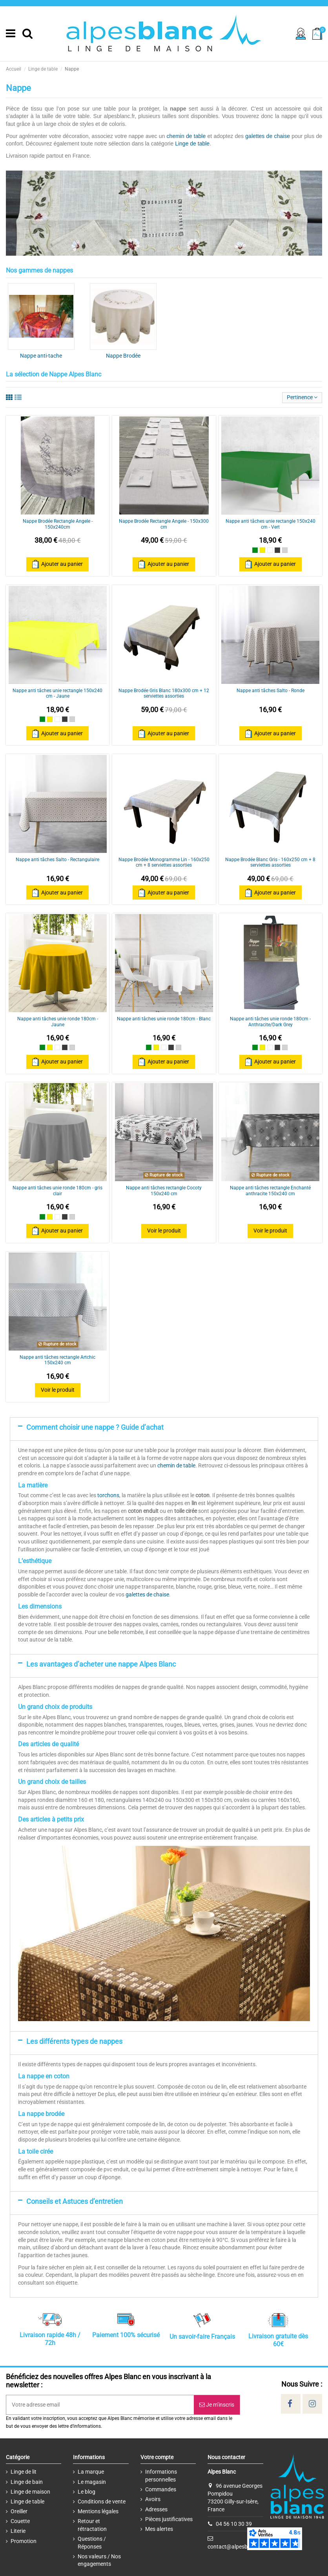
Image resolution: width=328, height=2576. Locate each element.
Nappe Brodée (123, 356)
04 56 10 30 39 (234, 2524)
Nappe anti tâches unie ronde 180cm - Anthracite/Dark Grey (270, 1021)
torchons (108, 1495)
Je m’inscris (216, 2404)
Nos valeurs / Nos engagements (99, 2560)
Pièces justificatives (169, 2519)
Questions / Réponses (92, 2543)
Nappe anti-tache (41, 356)
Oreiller (19, 2511)
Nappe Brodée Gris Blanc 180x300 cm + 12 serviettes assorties (163, 693)
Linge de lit (23, 2472)
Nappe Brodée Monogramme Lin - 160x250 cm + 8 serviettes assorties (164, 862)
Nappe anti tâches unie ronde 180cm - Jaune (57, 1021)
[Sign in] (300, 34)
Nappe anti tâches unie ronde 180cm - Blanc (164, 1019)
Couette (20, 2521)
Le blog (86, 2492)
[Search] (27, 34)
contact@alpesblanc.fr (235, 2546)
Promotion (23, 2541)
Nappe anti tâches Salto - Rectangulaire (57, 859)
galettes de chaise (267, 136)
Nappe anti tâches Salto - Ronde (270, 690)
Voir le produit (164, 1230)
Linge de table (192, 143)
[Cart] (317, 33)
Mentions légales (98, 2511)
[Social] (290, 2404)
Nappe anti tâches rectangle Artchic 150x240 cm (57, 1359)
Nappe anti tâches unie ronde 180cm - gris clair (57, 1190)
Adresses (156, 2509)
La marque (91, 2472)
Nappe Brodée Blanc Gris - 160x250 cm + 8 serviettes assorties (270, 862)
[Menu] (10, 34)
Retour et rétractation (92, 2525)
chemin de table (186, 136)
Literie (18, 2531)
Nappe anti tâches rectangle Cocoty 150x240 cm (164, 1190)
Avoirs (152, 2499)
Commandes (160, 2489)
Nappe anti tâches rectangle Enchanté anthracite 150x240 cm (270, 1190)
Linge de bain (27, 2482)
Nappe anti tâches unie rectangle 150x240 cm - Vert (270, 523)
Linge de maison (30, 2492)
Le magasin (92, 2482)
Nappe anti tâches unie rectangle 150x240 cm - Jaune (57, 693)
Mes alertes (159, 2529)
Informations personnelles (161, 2476)
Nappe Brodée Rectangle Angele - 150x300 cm (164, 523)
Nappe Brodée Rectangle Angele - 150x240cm (58, 523)
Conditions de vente (102, 2501)
